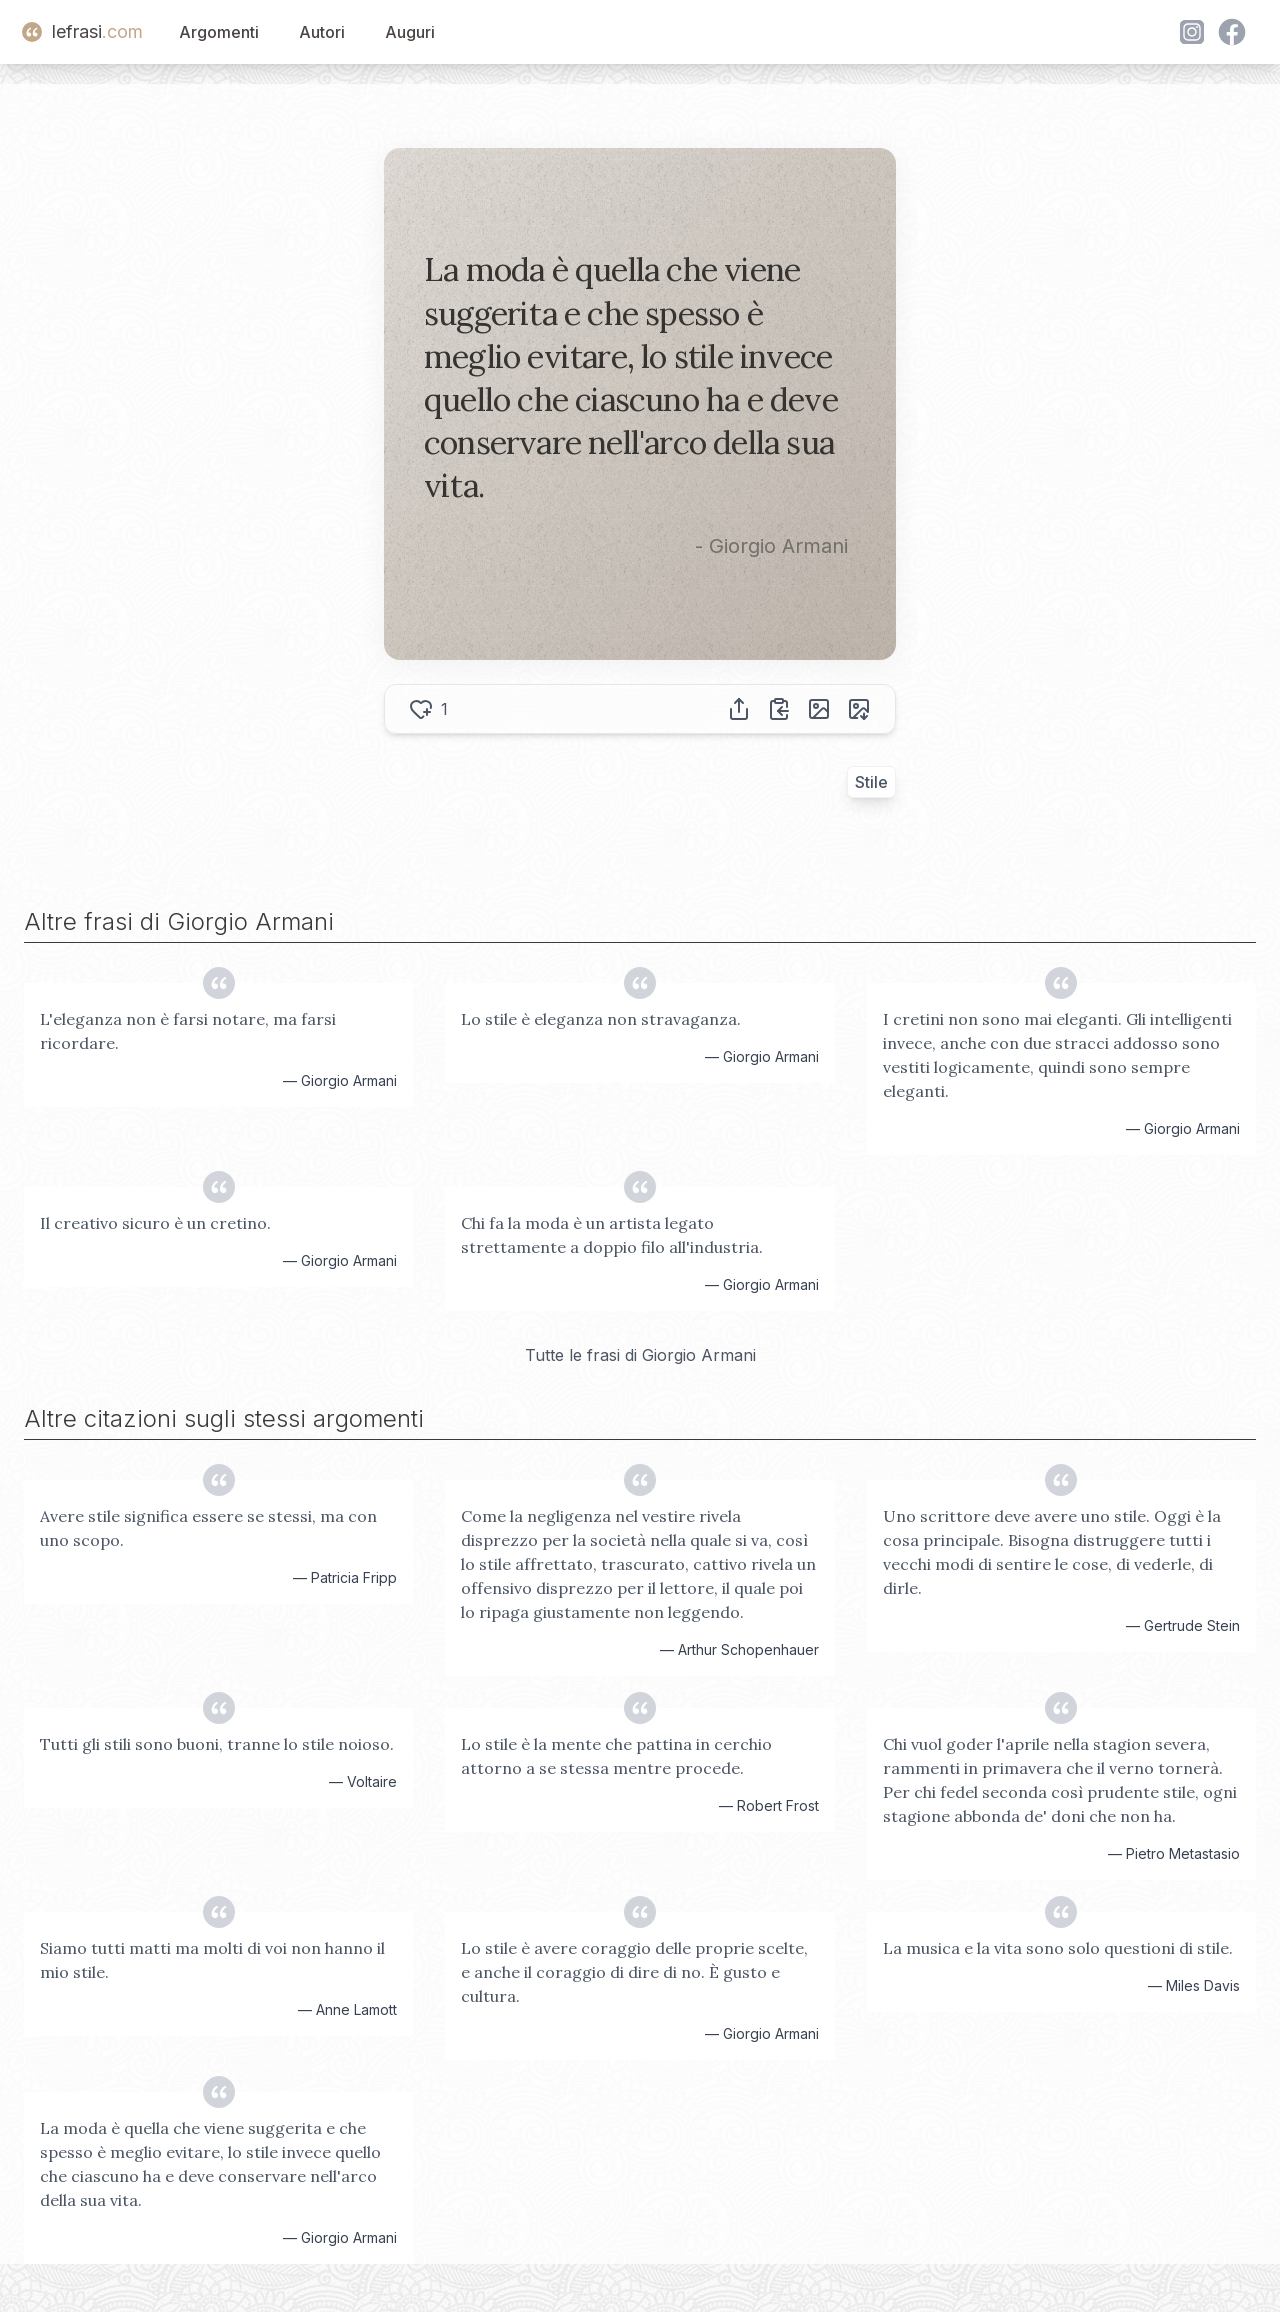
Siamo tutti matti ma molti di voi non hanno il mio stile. (212, 1960)
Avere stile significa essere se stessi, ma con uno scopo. (208, 1528)
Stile (871, 782)
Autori (322, 32)
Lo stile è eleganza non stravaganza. (601, 1019)
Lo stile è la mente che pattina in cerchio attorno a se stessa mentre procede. (616, 1756)
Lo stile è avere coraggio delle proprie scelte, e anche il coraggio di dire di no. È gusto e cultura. (634, 1972)
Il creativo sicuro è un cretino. (155, 1223)
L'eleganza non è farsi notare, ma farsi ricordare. (188, 1031)
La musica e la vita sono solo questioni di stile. (1058, 1948)
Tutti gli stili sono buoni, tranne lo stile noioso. (217, 1744)
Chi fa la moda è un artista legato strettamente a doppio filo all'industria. (612, 1235)
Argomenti (219, 32)
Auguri (410, 32)
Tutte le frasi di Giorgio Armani (640, 1355)
